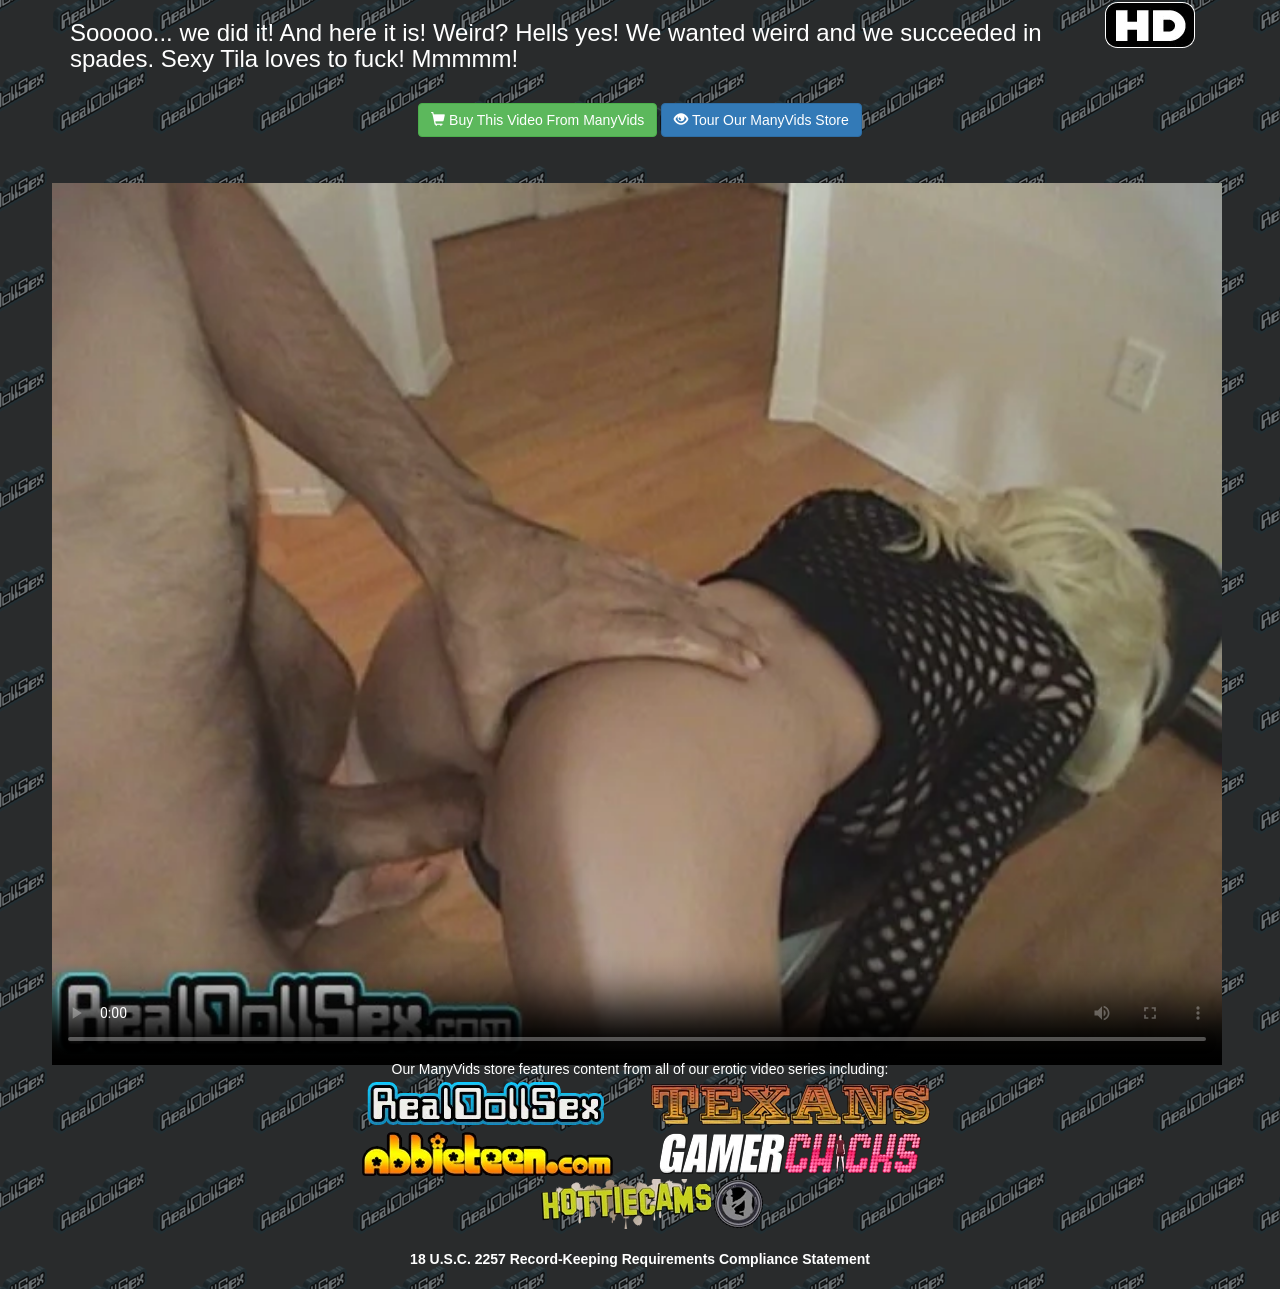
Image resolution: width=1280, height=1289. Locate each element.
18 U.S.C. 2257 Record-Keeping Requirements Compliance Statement (640, 1259)
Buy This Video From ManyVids (537, 120)
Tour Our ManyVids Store (761, 120)
